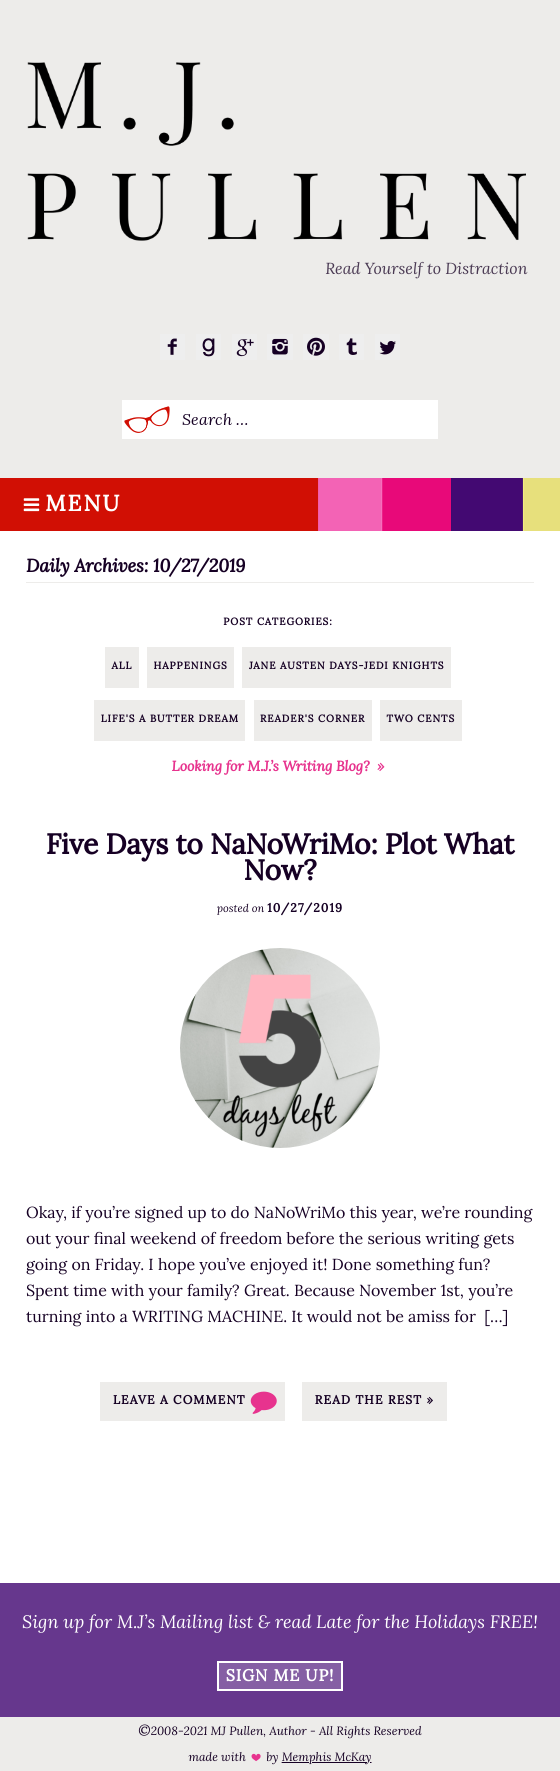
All (122, 665)
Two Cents (421, 718)
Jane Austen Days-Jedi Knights (347, 665)
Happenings (191, 665)
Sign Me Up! (280, 1676)
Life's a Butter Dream (170, 718)
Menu (83, 504)
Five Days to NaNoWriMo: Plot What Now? (280, 857)
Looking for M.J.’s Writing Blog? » (278, 766)
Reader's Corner (312, 718)
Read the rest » (374, 1400)
